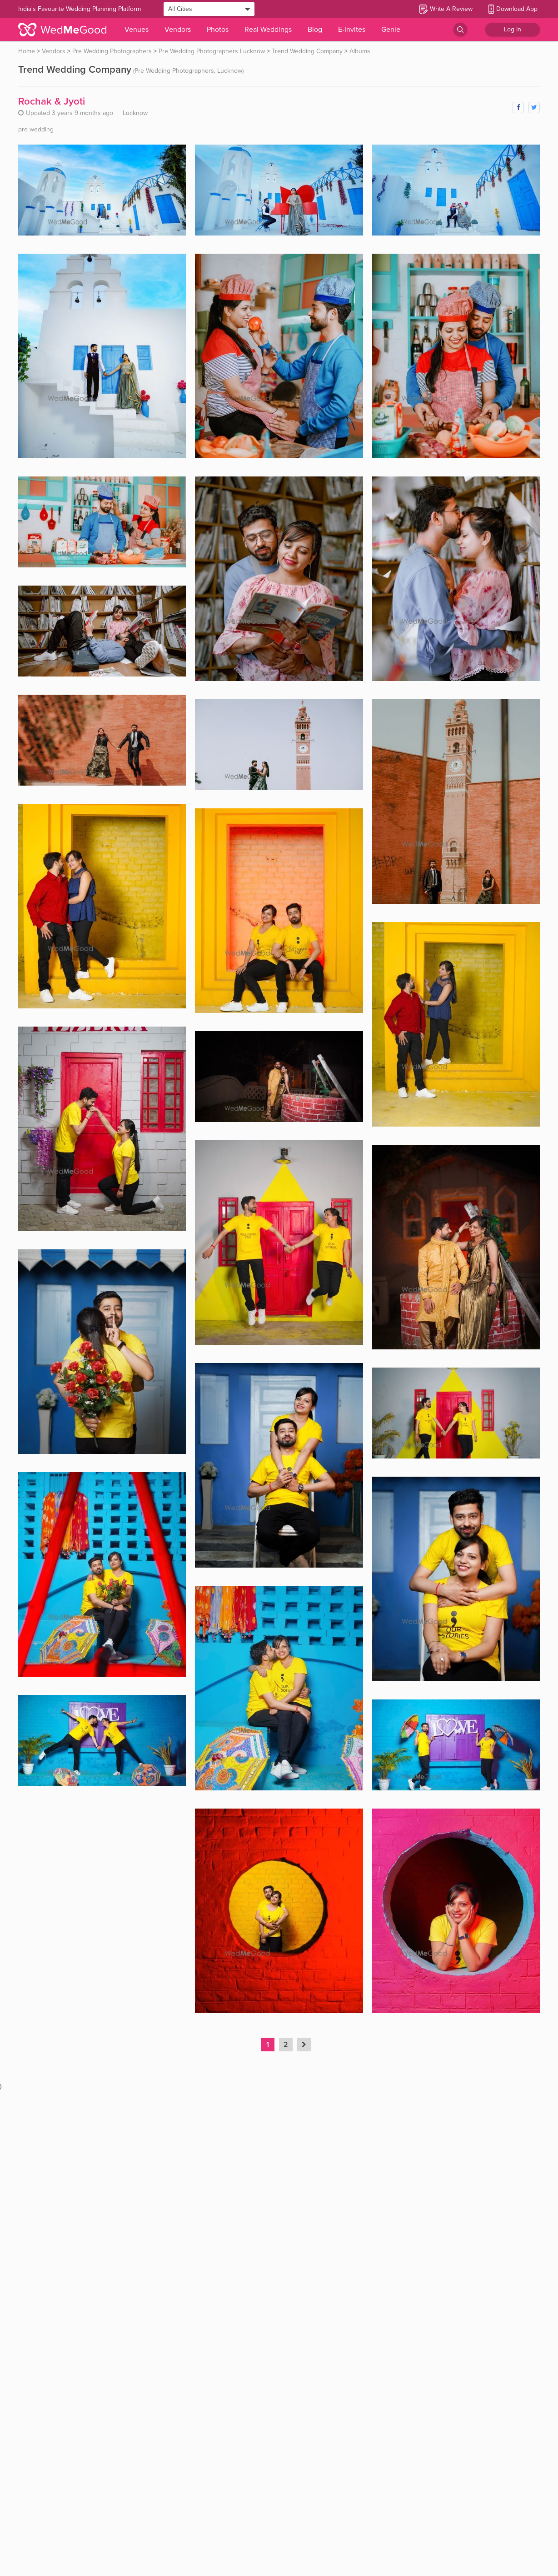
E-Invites (351, 29)
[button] (304, 2044)
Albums (359, 51)
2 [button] (286, 2044)
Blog (315, 29)
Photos (218, 29)
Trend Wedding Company (307, 51)
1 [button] (267, 2044)
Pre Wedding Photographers (112, 51)
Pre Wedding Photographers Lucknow (212, 51)
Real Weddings (268, 29)
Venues (137, 29)
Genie (390, 29)
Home (26, 51)
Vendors (177, 29)
